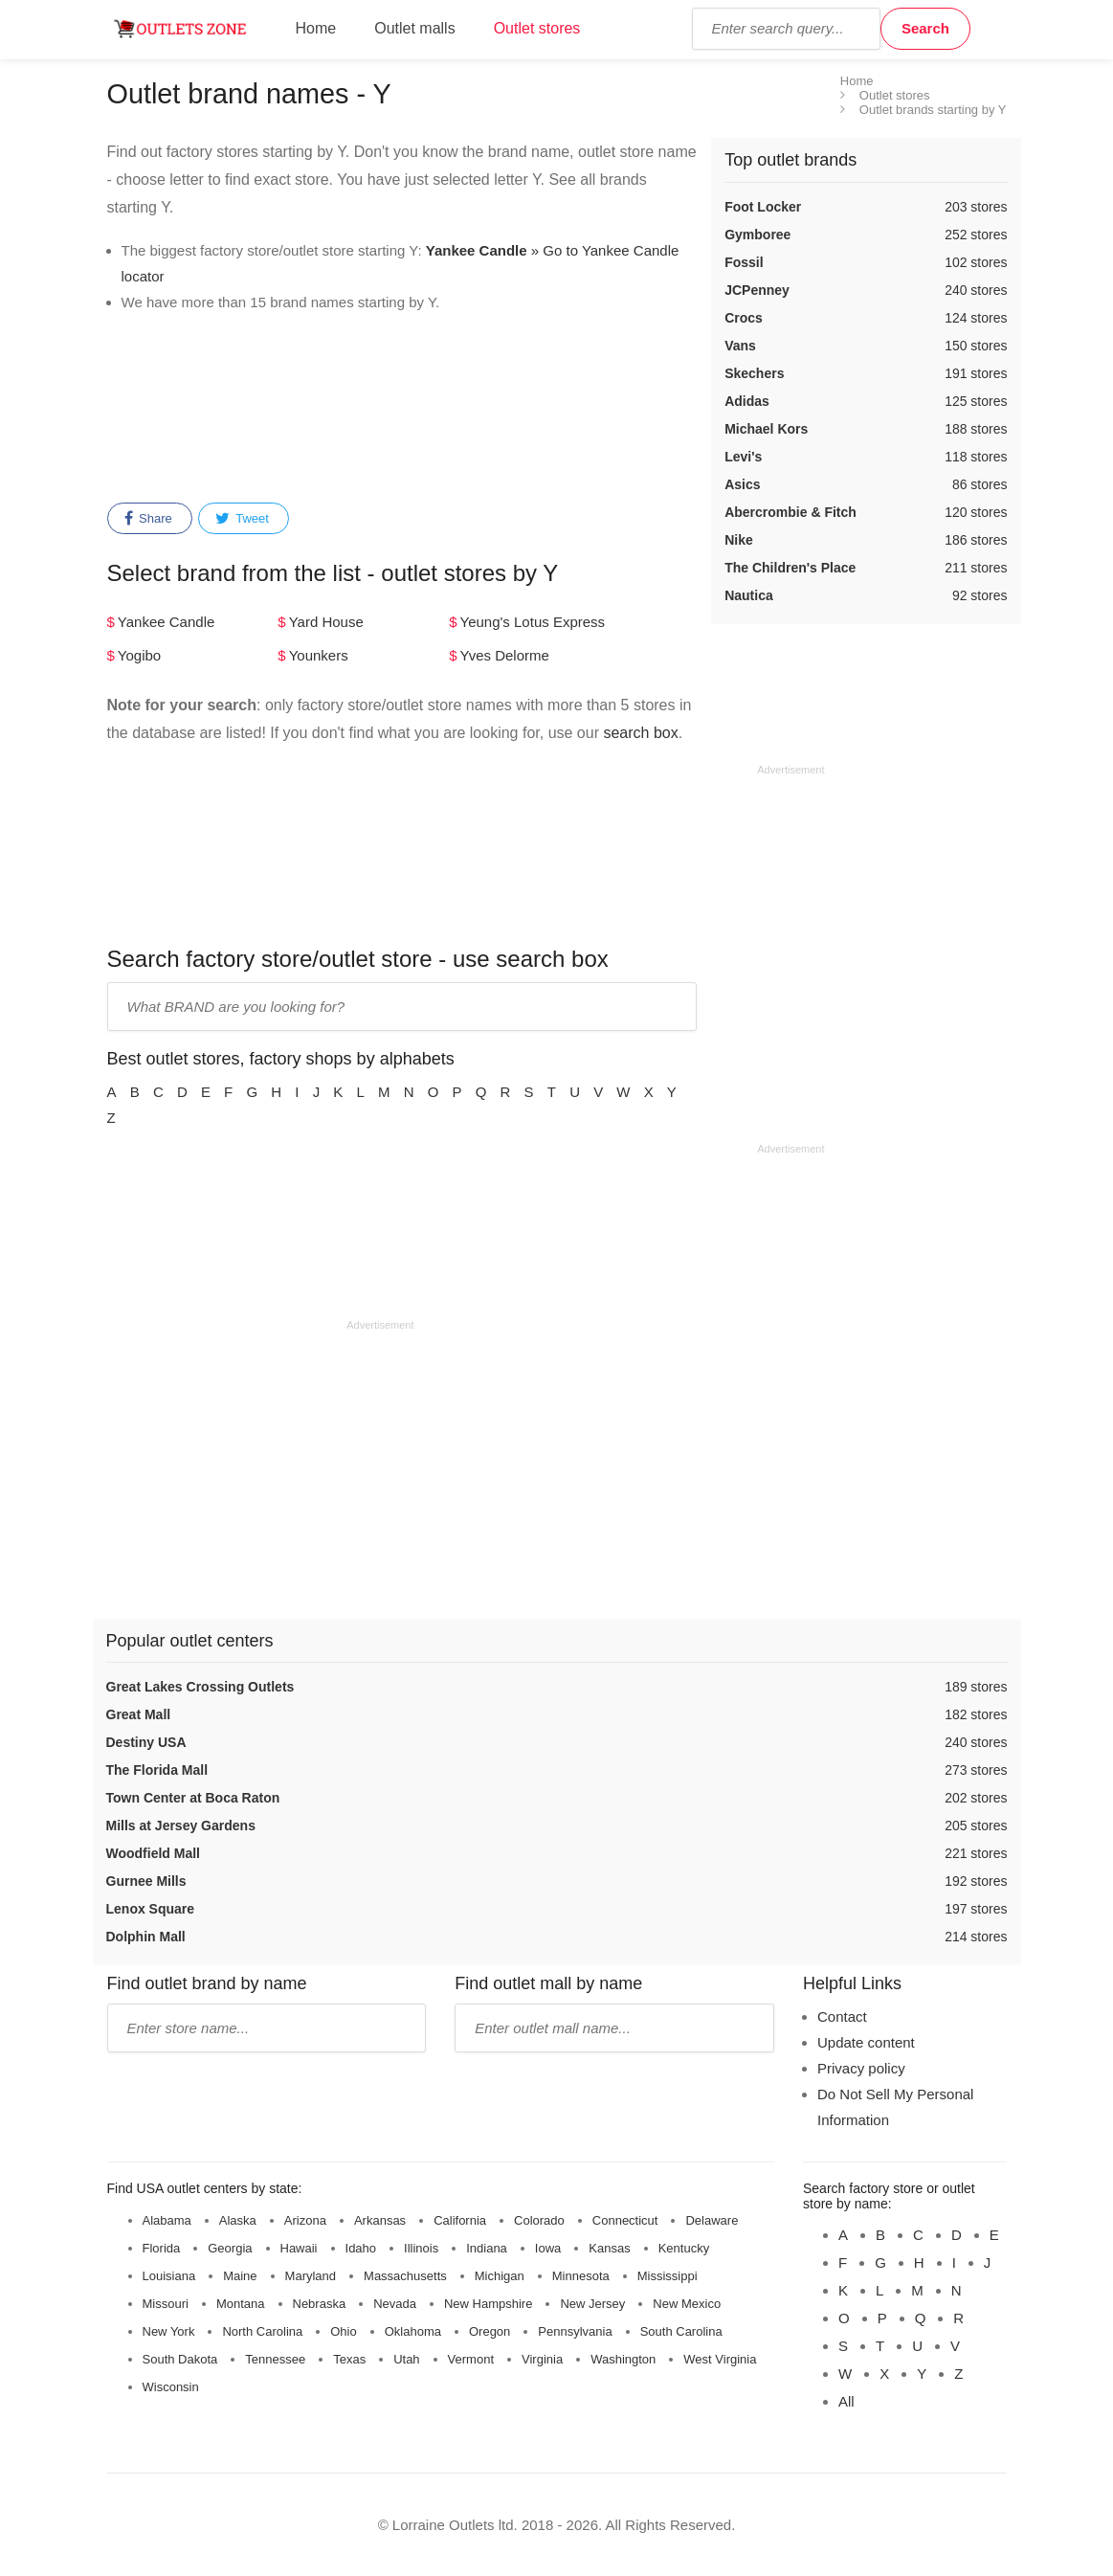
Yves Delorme (504, 655)
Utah (406, 2359)
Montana (240, 2303)
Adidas (746, 401)
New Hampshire (488, 2303)
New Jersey (592, 2303)
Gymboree (757, 234)
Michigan (499, 2276)
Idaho (361, 2248)
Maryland (310, 2276)
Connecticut (625, 2220)
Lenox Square (150, 1908)
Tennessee (275, 2359)
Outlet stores (537, 28)
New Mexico (687, 2303)
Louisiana (169, 2276)
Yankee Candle (166, 622)
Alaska (237, 2220)
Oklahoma (413, 2331)
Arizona (305, 2220)
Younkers (318, 655)
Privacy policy (861, 2068)
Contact (842, 2016)
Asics (742, 484)
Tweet (242, 518)
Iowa (548, 2248)
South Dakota (180, 2359)
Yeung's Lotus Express (533, 622)
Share (148, 518)
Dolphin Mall (146, 1936)
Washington (623, 2359)
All (846, 2401)
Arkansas (380, 2220)
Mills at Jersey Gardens (181, 1825)
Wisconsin (171, 2387)
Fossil (743, 262)
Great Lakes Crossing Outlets (200, 1686)
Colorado (539, 2220)
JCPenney (757, 290)
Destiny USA (146, 1742)
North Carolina (262, 2331)
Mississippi (667, 2276)
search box (640, 733)
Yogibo (139, 655)
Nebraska (319, 2303)
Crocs (743, 317)
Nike (738, 540)
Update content (866, 2042)
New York (169, 2331)
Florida (162, 2248)
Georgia (230, 2248)
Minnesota (581, 2276)
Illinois (421, 2248)
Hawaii (299, 2248)
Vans (740, 345)
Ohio (343, 2331)
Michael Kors (766, 429)
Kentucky (683, 2248)
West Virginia (719, 2359)
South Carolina (681, 2331)
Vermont (471, 2359)
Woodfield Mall (153, 1853)
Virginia (542, 2359)
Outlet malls (414, 28)
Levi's (743, 456)
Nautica (748, 595)
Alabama (167, 2220)
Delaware (711, 2220)
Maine (239, 2276)
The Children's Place (790, 567)
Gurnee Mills (146, 1881)
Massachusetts (405, 2276)
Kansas (609, 2248)
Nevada (394, 2303)
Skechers (754, 373)
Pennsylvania (575, 2331)
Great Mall (138, 1714)
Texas (349, 2359)
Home (316, 28)
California (460, 2220)
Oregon (489, 2331)
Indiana (486, 2248)
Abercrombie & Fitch (790, 512)
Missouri (166, 2303)
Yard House (326, 622)
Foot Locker (762, 206)
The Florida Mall (157, 1770)
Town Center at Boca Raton (193, 1797)
